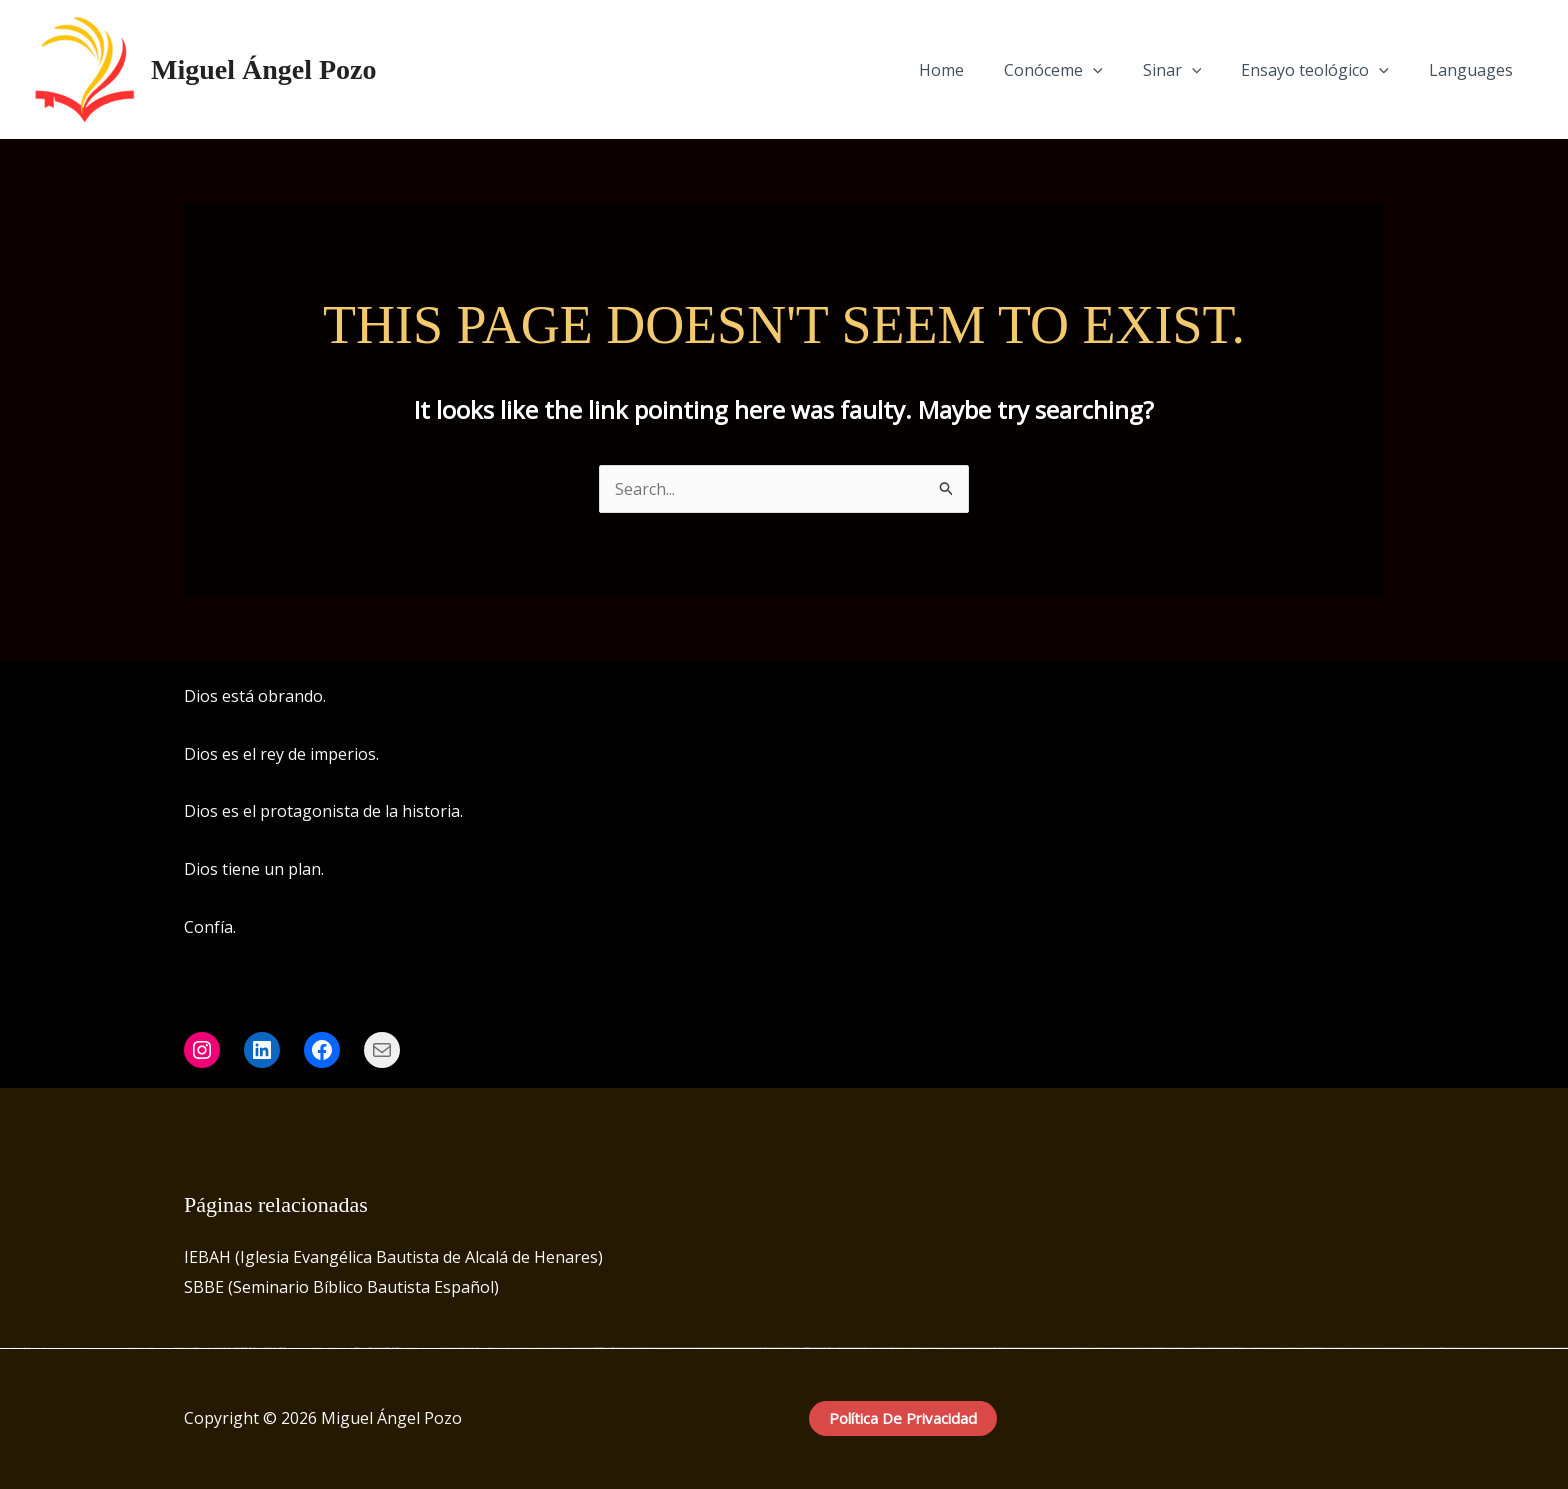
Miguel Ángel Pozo (264, 69)
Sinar (1192, 70)
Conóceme (1081, 70)
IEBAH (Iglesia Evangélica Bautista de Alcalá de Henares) (393, 1257)
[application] (1121, 70)
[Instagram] (1345, 698)
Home (977, 70)
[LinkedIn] (1375, 698)
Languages (1475, 70)
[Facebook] (1315, 698)
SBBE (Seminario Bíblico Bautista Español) (341, 1287)
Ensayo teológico (1327, 70)
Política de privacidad (903, 1418)
